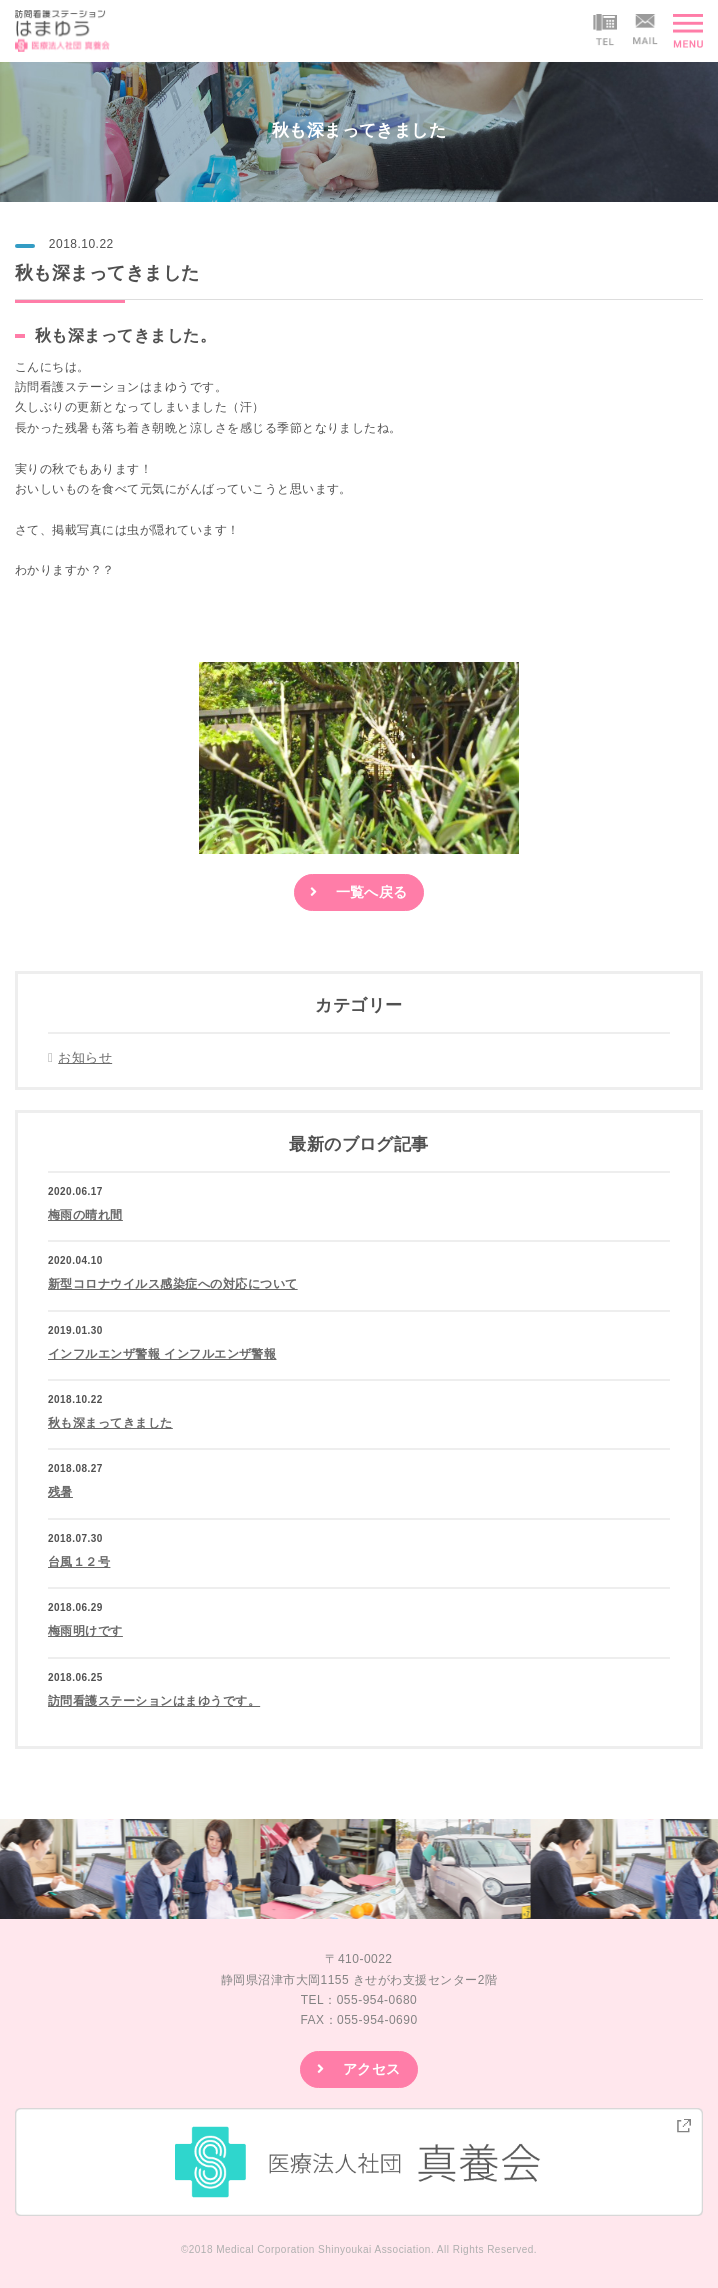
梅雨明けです (85, 1631)
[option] (332, 1869)
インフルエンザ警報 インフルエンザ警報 (162, 1354)
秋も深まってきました (110, 1423)
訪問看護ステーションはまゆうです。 (154, 1701)
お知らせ (85, 1057)
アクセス (372, 2069)
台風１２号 (79, 1562)
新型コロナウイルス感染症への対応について (173, 1284)
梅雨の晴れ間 (85, 1215)
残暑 (60, 1492)
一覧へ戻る (372, 892)
